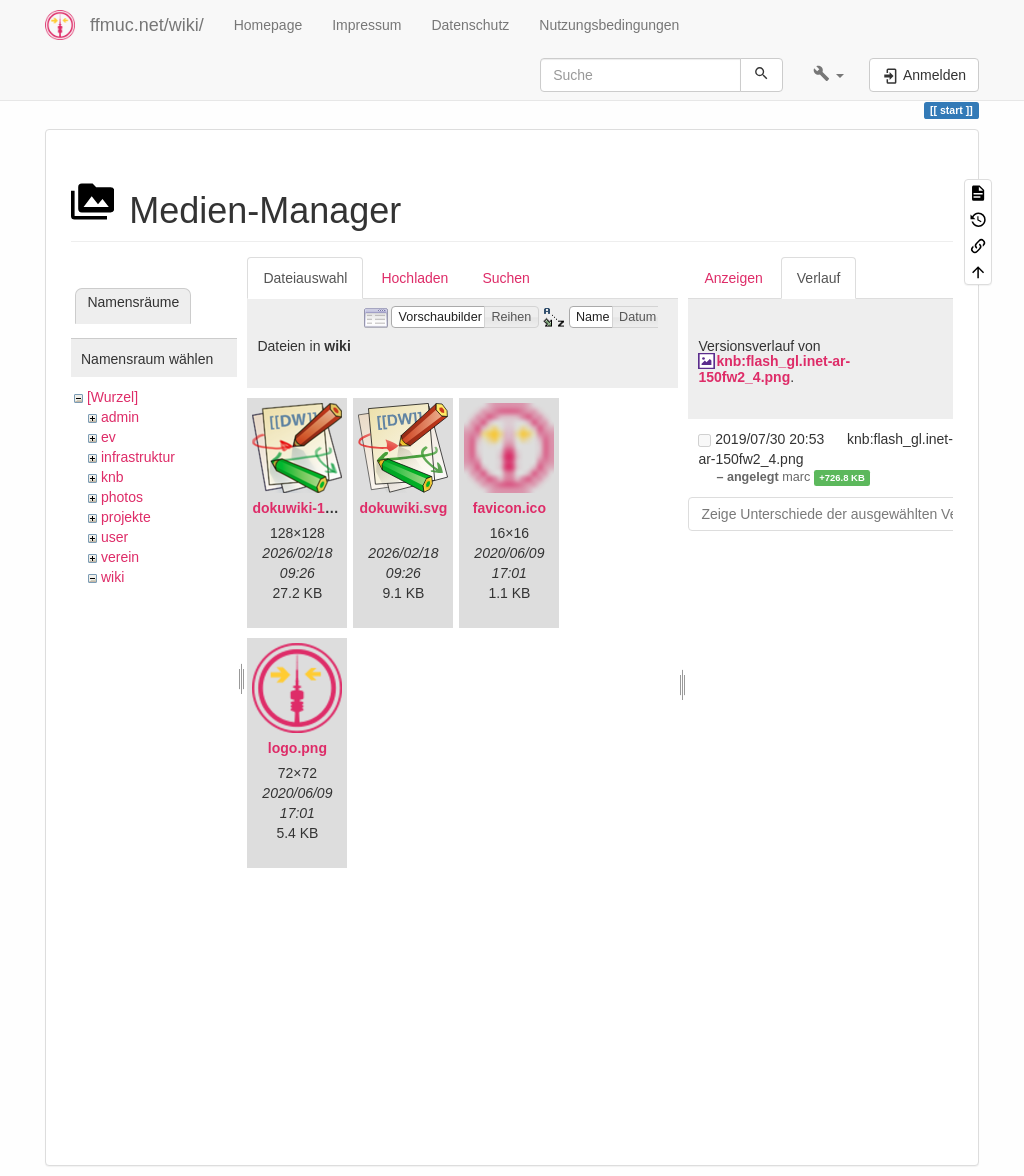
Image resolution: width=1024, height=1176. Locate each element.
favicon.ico (509, 508)
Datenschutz (470, 25)
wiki (112, 577)
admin (120, 417)
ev (108, 437)
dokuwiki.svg (403, 508)
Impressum (366, 25)
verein (120, 557)
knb (112, 477)
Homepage (268, 25)
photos (122, 497)
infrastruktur (138, 457)
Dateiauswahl (305, 278)
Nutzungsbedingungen (609, 25)
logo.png (297, 748)
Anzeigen (733, 278)
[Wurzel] (112, 397)
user (114, 537)
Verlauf (819, 278)
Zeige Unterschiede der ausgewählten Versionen (852, 514)
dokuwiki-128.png (310, 508)
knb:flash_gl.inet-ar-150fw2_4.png (774, 368)
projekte (126, 517)
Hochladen (414, 278)
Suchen (505, 278)
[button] (828, 75)
